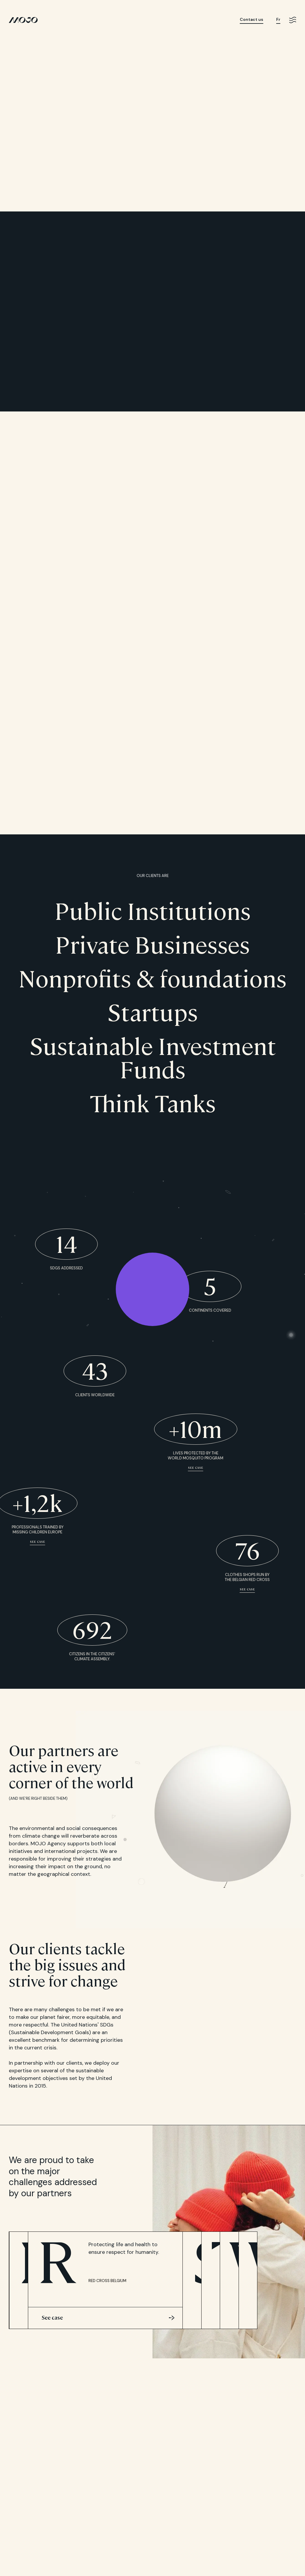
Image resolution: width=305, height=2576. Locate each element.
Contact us (251, 19)
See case (195, 1467)
